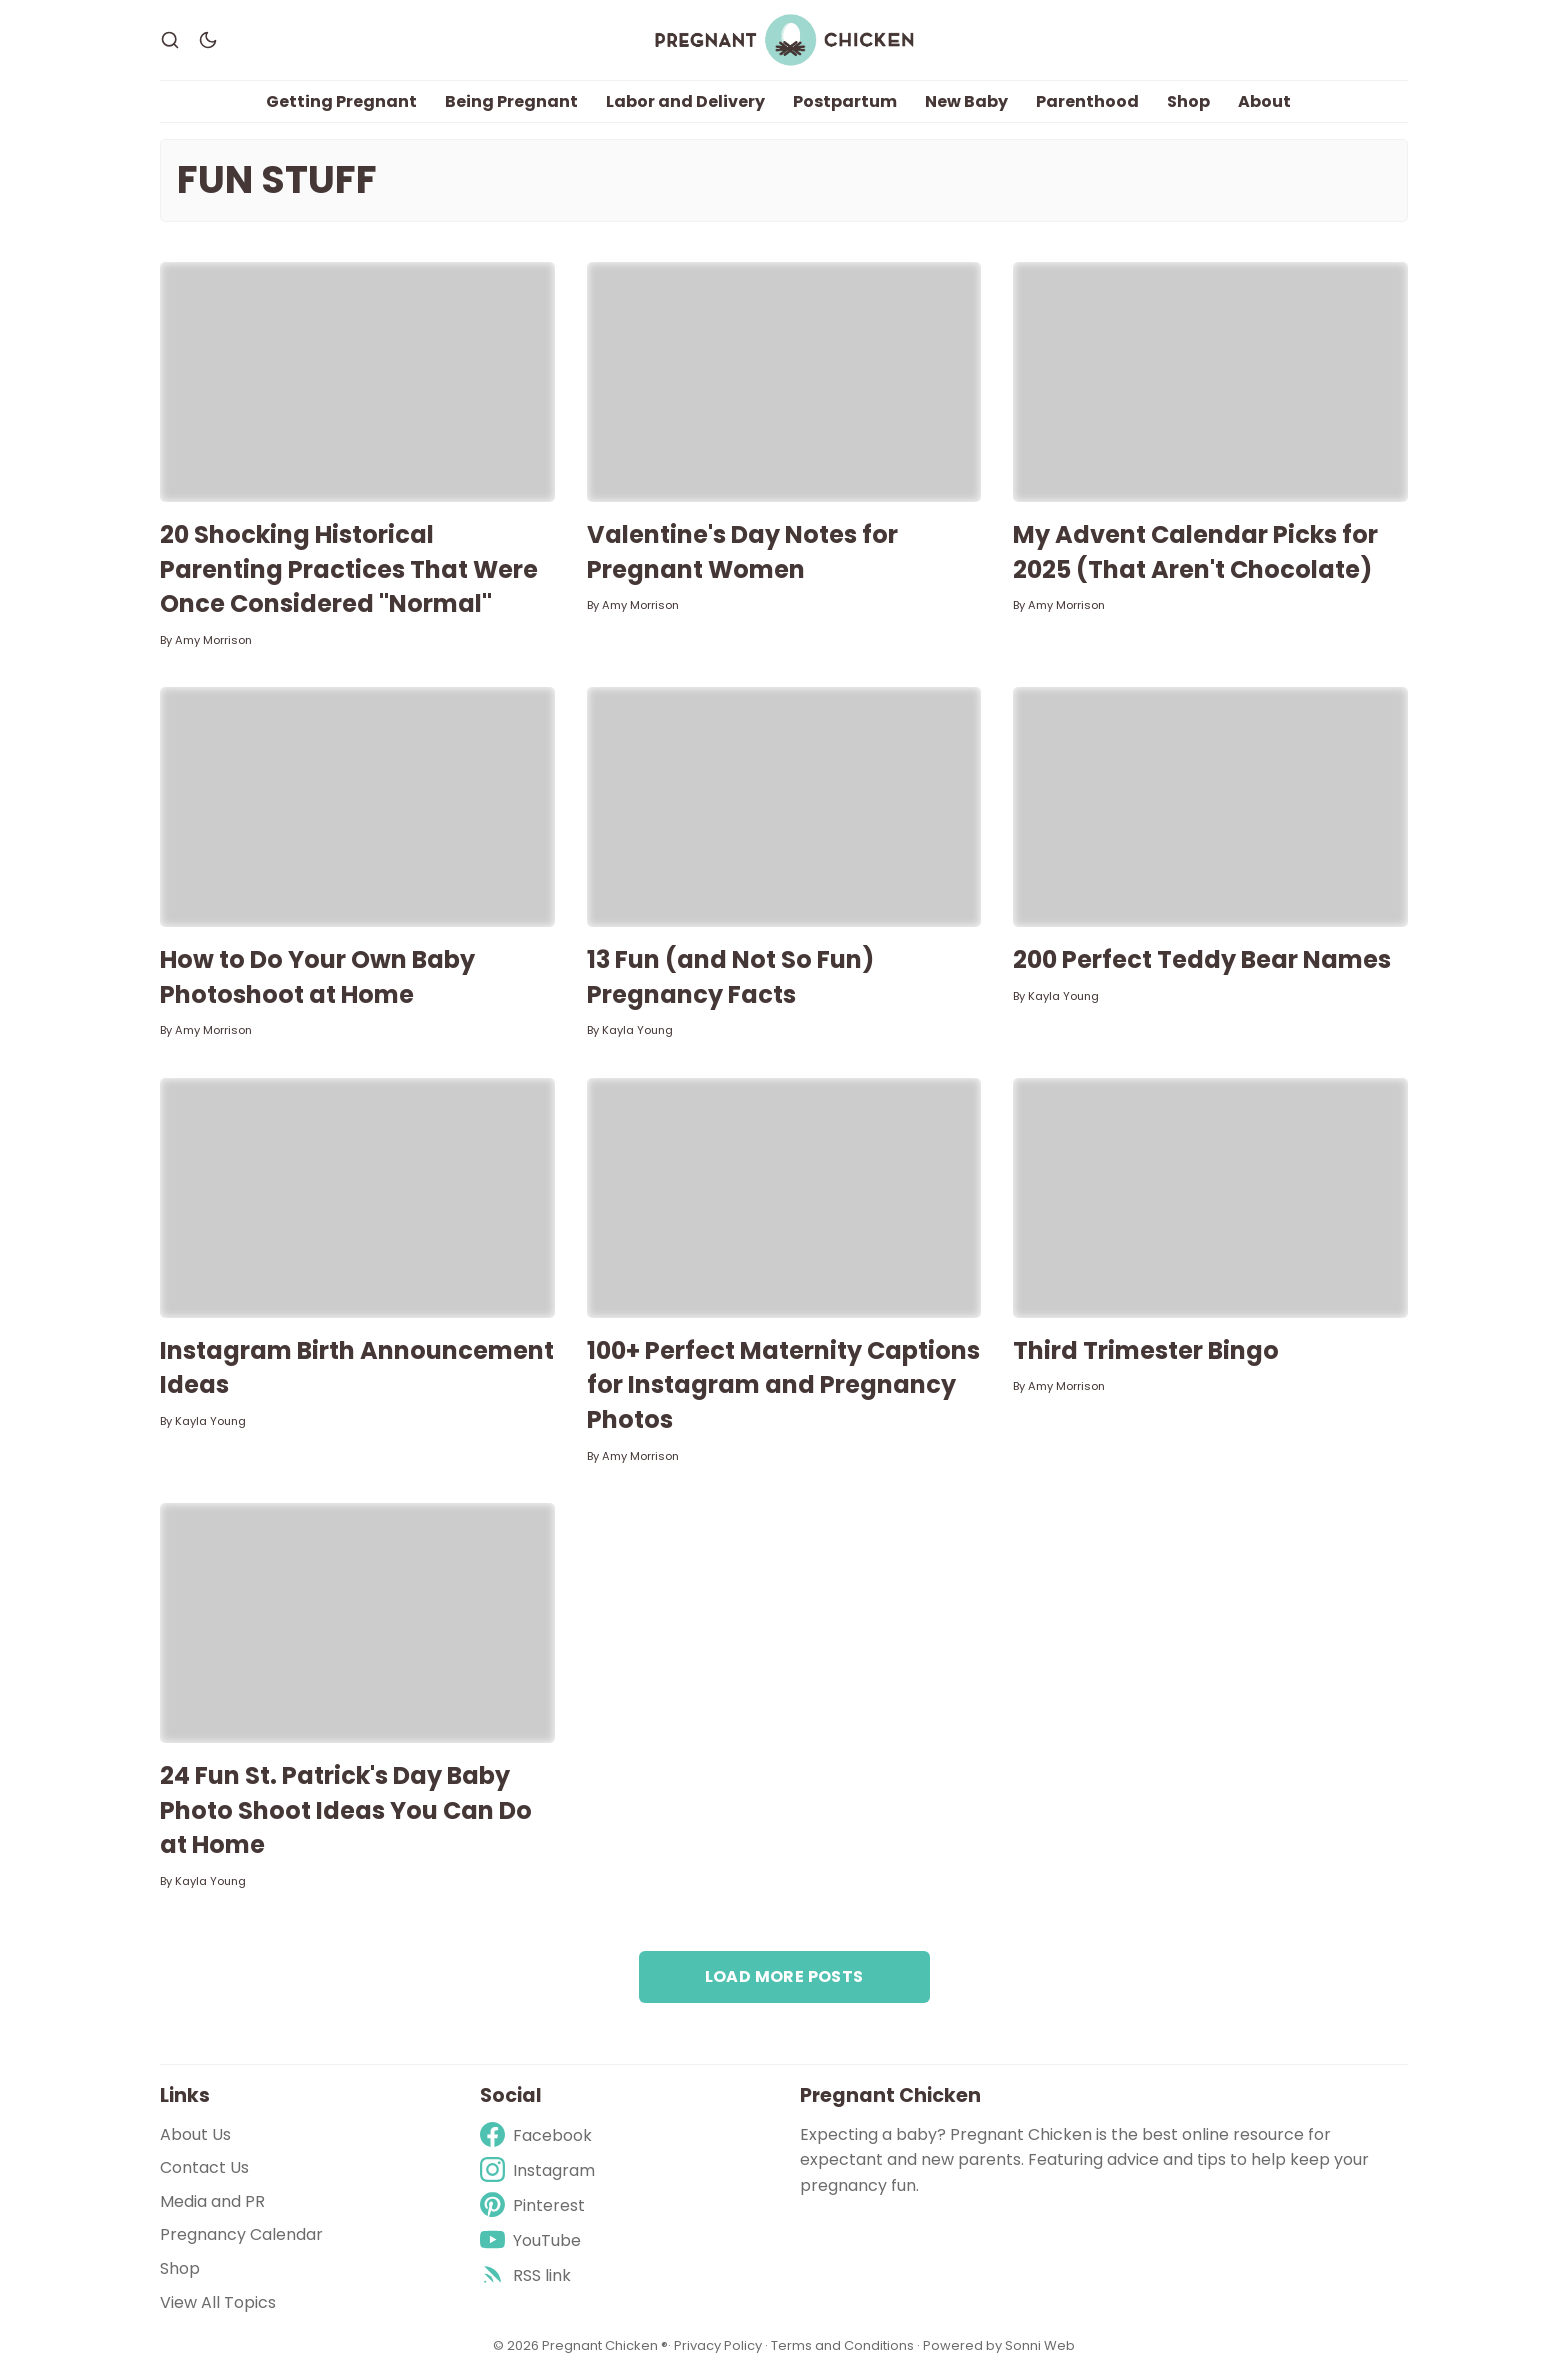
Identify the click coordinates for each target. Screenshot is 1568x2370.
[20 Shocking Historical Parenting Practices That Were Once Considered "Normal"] (357, 382)
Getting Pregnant (341, 101)
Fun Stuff (277, 180)
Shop (1188, 101)
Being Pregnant (511, 101)
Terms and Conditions (842, 2345)
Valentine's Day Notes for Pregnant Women (742, 552)
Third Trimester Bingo (1146, 1350)
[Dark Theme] (208, 40)
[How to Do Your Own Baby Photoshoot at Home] (357, 807)
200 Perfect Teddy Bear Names (1202, 959)
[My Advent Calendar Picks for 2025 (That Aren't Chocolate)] (1210, 382)
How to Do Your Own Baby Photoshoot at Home (317, 977)
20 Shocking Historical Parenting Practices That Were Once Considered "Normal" (349, 569)
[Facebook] (537, 2135)
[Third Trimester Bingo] (1210, 1198)
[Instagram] (537, 2170)
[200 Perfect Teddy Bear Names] (1210, 807)
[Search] (170, 40)
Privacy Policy (719, 2345)
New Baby (966, 101)
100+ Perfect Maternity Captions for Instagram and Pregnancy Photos (783, 1385)
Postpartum (845, 101)
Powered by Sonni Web (999, 2345)
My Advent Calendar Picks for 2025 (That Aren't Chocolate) (1195, 552)
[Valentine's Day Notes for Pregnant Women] (784, 382)
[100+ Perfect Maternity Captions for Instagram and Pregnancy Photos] (784, 1198)
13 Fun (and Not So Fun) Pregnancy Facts (730, 977)
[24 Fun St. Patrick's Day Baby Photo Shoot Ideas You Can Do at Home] (357, 1623)
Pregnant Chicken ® (605, 2345)
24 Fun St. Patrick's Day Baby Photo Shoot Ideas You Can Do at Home (346, 1810)
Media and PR (212, 2201)
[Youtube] (537, 2240)
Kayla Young (637, 1031)
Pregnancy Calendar (241, 2234)
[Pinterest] (537, 2205)
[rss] (537, 2275)
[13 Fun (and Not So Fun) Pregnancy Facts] (784, 807)
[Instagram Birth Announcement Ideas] (357, 1198)
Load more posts (784, 1976)
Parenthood (1087, 101)
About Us (195, 2134)
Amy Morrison (213, 640)
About (1264, 101)
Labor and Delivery (685, 101)
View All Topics (218, 2302)
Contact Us (204, 2167)
